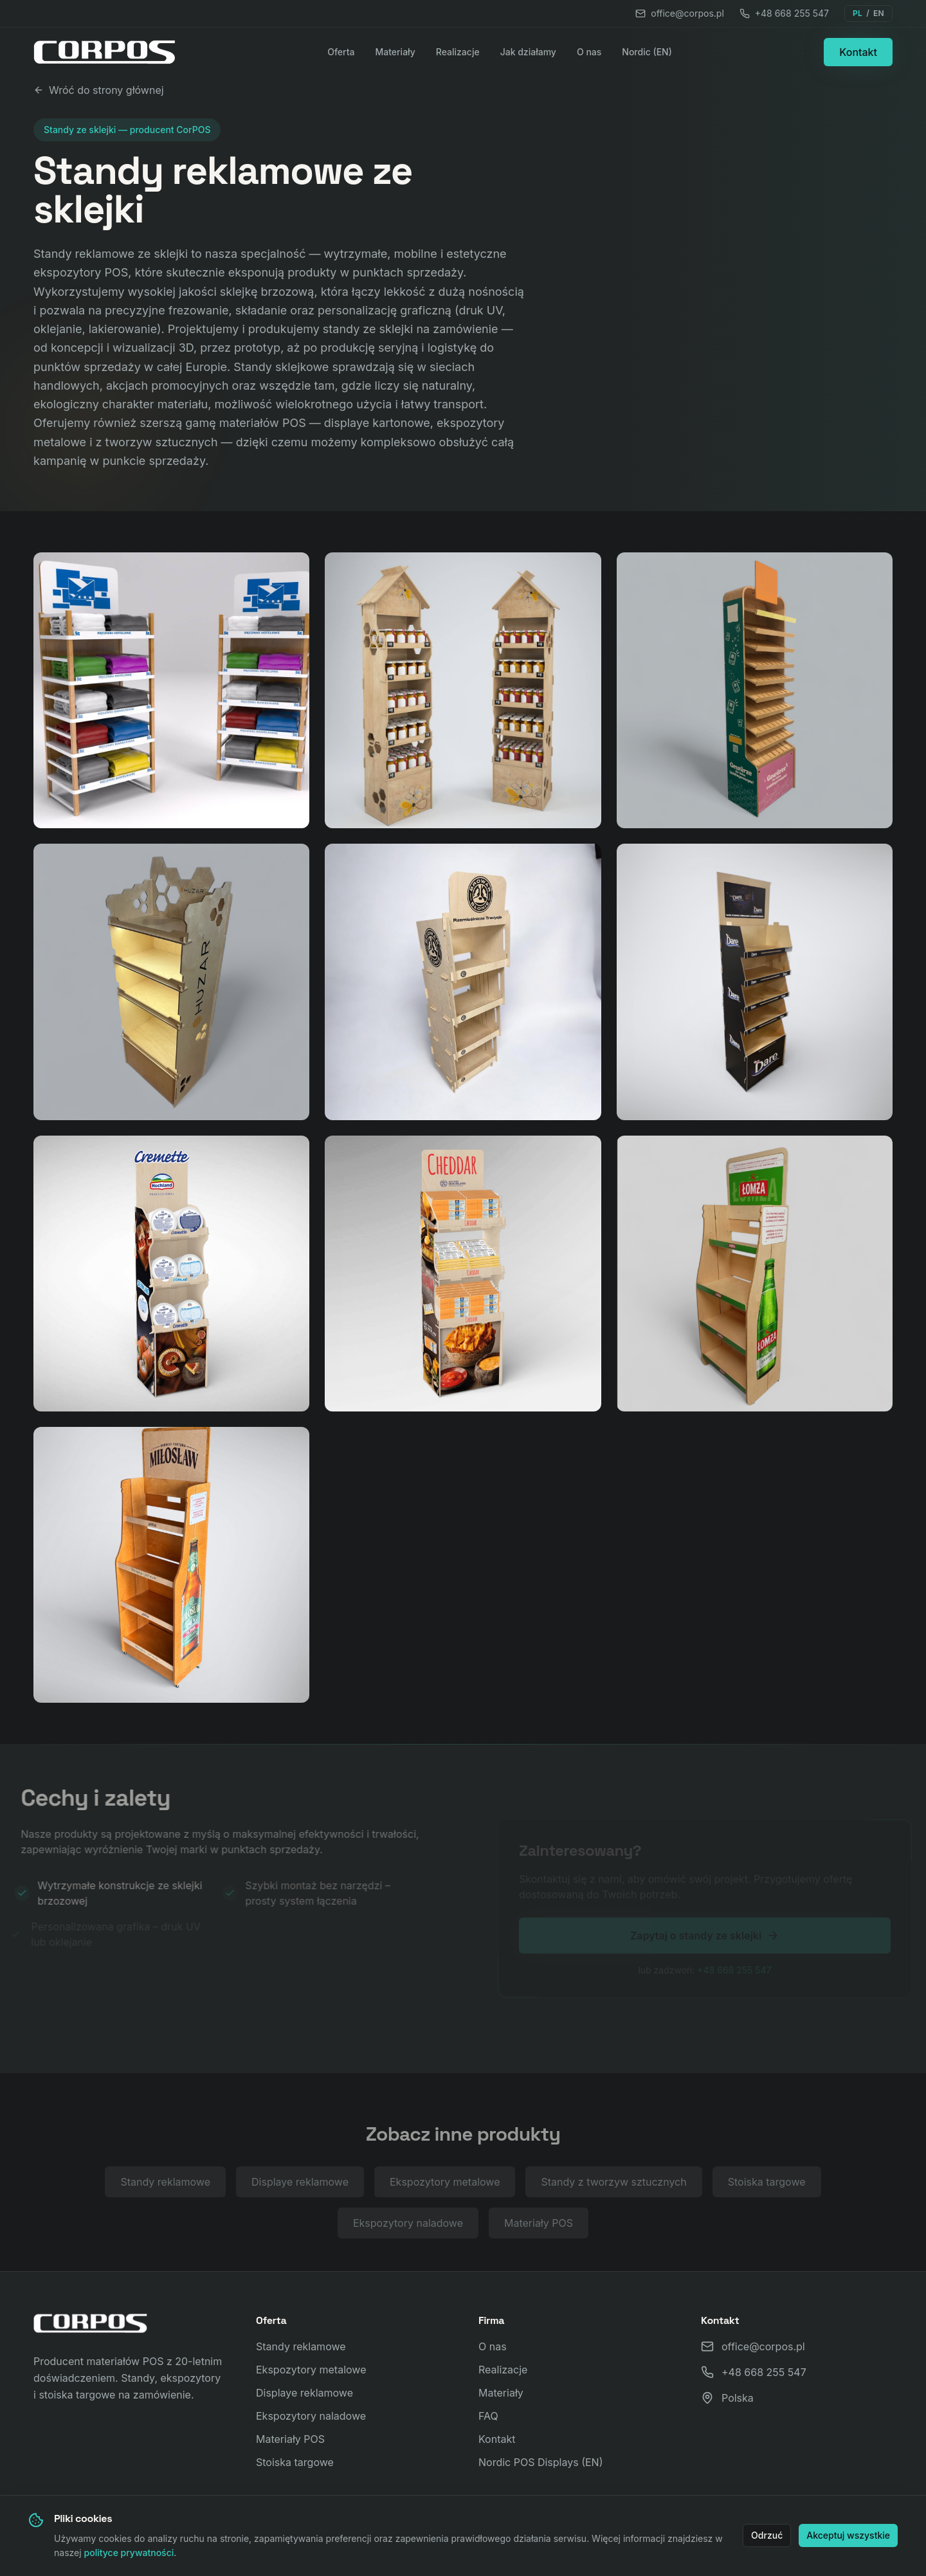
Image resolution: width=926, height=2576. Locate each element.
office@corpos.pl (679, 13)
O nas (589, 51)
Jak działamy (528, 51)
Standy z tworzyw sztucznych (613, 2185)
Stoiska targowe (767, 2185)
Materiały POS (538, 2226)
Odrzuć (767, 2535)
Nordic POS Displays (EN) (540, 2462)
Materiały (395, 51)
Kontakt (858, 52)
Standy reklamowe (165, 2185)
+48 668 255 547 (784, 13)
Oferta (340, 51)
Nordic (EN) (647, 51)
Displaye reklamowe (300, 2185)
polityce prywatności (129, 2552)
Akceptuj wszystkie (848, 2535)
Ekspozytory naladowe (408, 2226)
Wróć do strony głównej (98, 90)
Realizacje (458, 51)
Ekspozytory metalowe (445, 2185)
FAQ (488, 2415)
